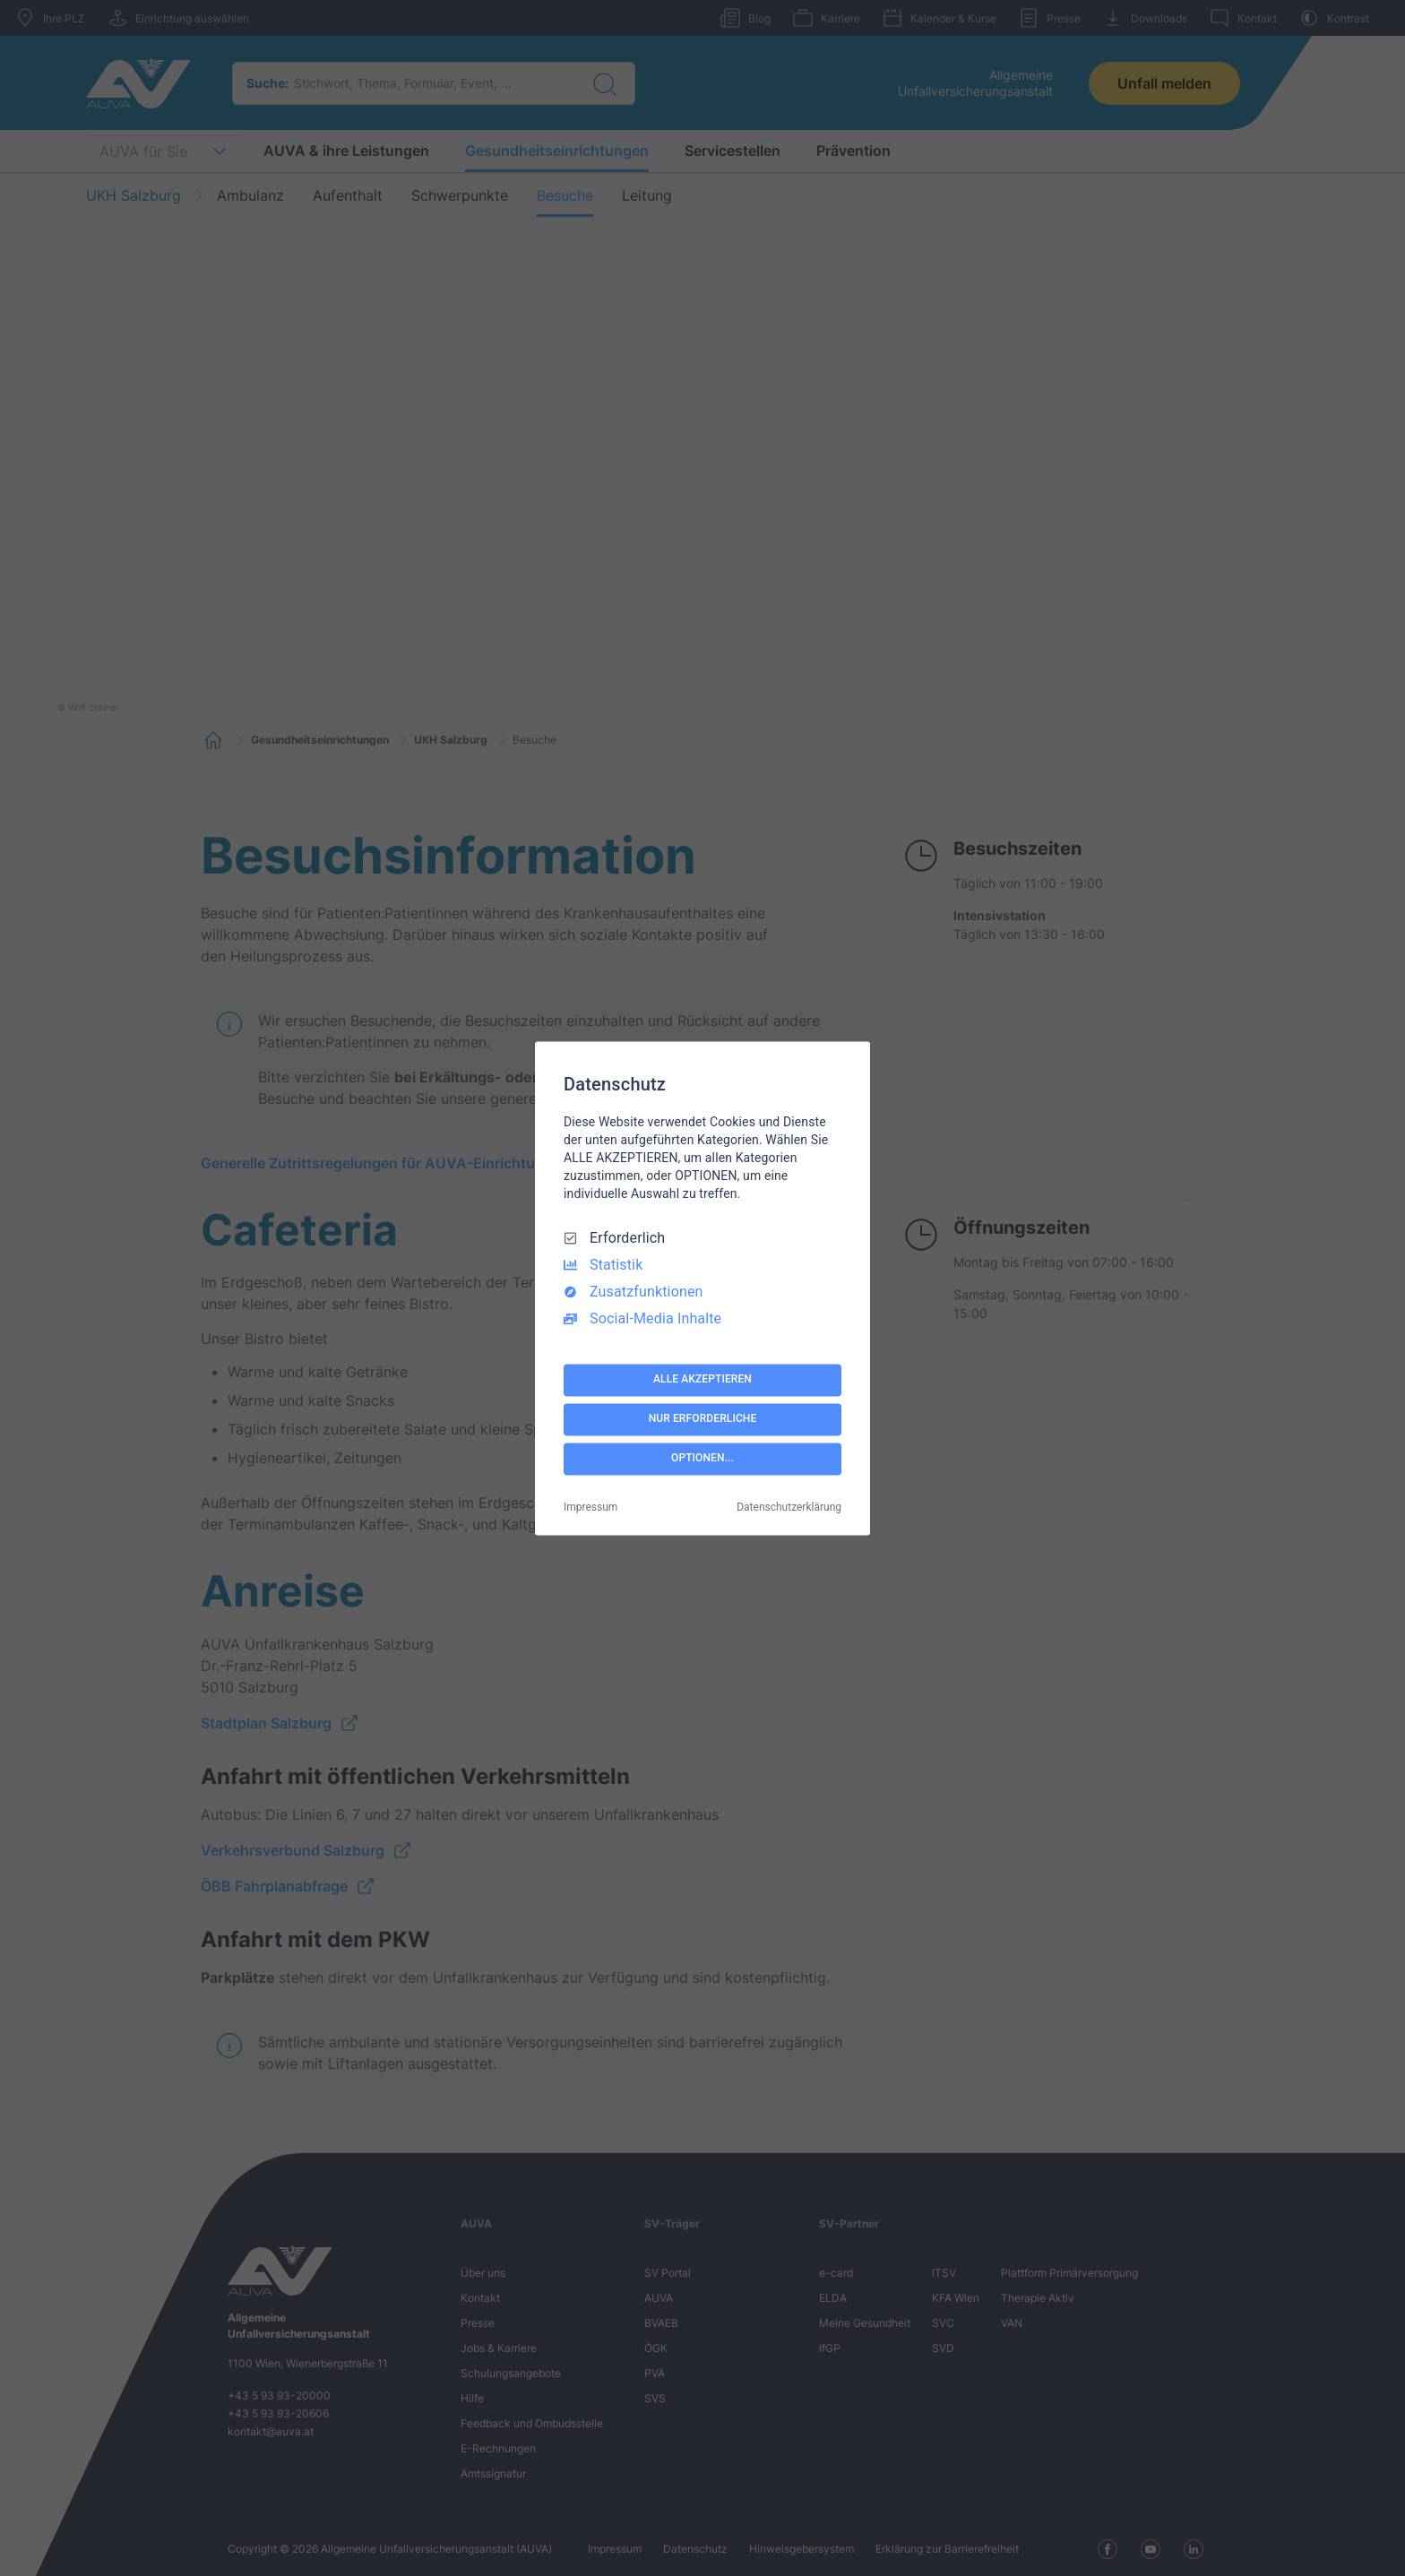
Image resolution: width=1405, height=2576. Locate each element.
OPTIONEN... (702, 1458)
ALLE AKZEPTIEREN (702, 1380)
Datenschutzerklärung (789, 1507)
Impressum (590, 1507)
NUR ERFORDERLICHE (703, 1419)
